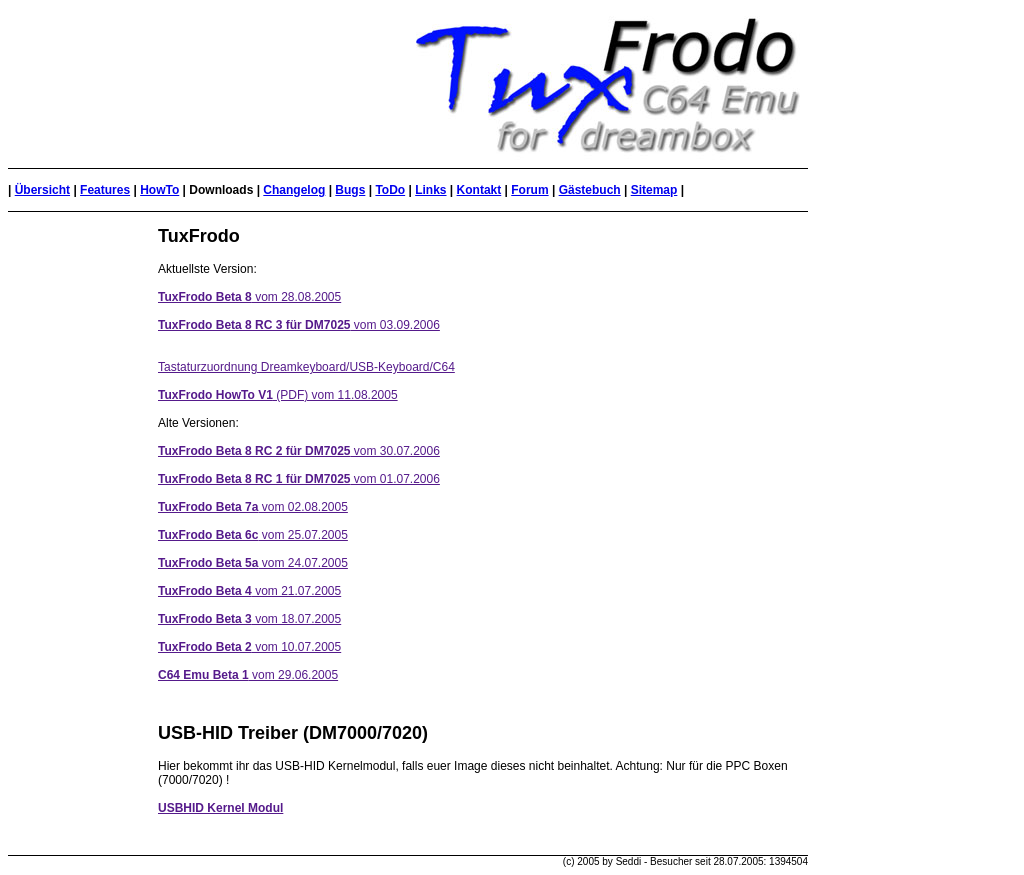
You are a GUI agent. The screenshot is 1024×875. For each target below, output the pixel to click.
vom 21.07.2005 (249, 591)
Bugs (350, 190)
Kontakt (479, 190)
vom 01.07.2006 (299, 479)
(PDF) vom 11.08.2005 (278, 395)
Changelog (294, 190)
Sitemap (654, 190)
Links (430, 190)
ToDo (390, 190)
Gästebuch (590, 190)
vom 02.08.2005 (253, 507)
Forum (529, 190)
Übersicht (42, 190)
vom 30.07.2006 (299, 451)
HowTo (159, 190)
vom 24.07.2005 (253, 563)
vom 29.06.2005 (248, 675)
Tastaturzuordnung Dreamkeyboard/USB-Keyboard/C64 (306, 367)
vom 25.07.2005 (253, 535)
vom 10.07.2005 (249, 647)
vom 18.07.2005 (249, 619)
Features (105, 190)
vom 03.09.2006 (299, 325)
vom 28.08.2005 (249, 297)
